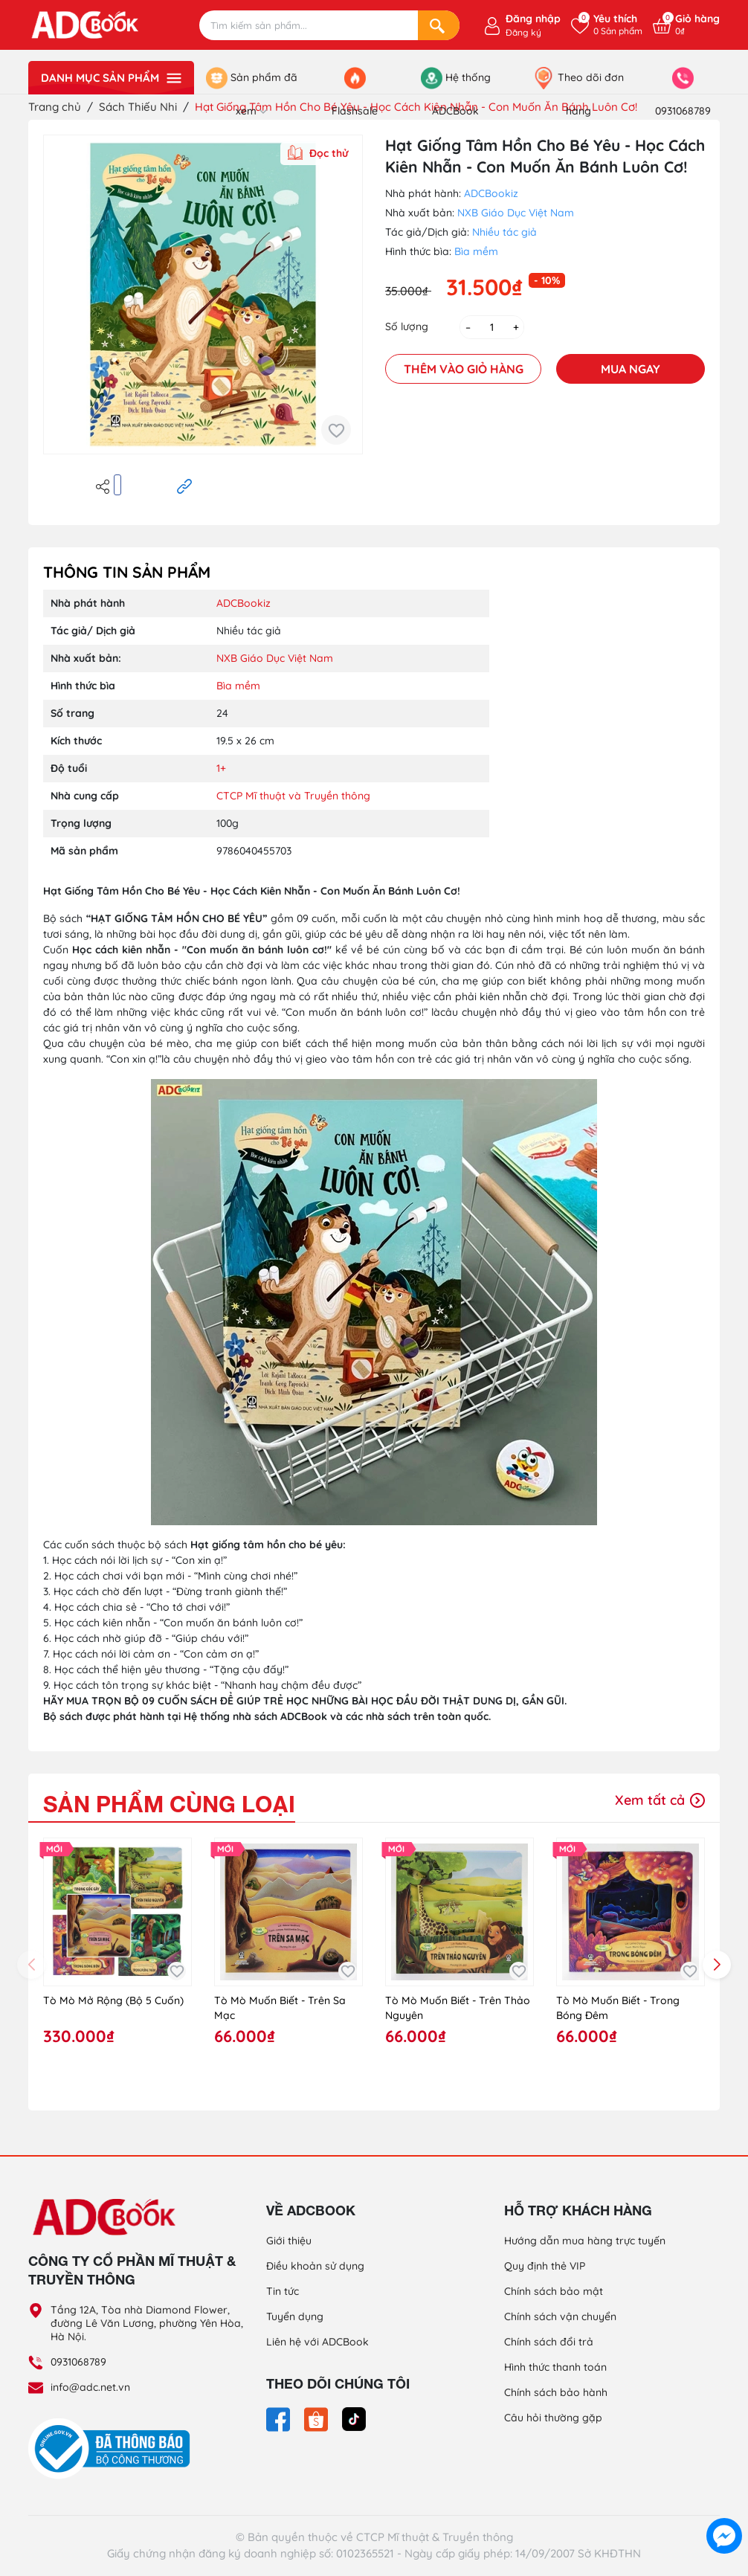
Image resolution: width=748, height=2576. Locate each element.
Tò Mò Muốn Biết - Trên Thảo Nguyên (457, 2008)
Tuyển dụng (294, 2316)
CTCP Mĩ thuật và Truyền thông (293, 795)
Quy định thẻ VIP (544, 2266)
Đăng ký (523, 32)
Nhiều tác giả (504, 232)
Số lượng (406, 326)
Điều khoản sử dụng (315, 2266)
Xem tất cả (660, 1800)
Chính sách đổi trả (548, 2341)
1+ (221, 768)
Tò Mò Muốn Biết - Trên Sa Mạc (280, 2008)
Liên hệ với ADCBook (317, 2341)
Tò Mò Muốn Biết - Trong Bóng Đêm (618, 2008)
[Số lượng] (492, 327)
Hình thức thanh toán (555, 2367)
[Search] (439, 25)
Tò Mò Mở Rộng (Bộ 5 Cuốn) (113, 2000)
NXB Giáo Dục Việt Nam (515, 212)
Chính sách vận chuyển (560, 2316)
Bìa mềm (476, 251)
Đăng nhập (533, 18)
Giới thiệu (289, 2240)
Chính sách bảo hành (555, 2392)
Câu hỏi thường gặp (553, 2417)
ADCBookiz (491, 193)
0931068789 (78, 2362)
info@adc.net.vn (90, 2387)
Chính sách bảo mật (553, 2291)
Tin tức (282, 2291)
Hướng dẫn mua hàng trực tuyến (584, 2240)
